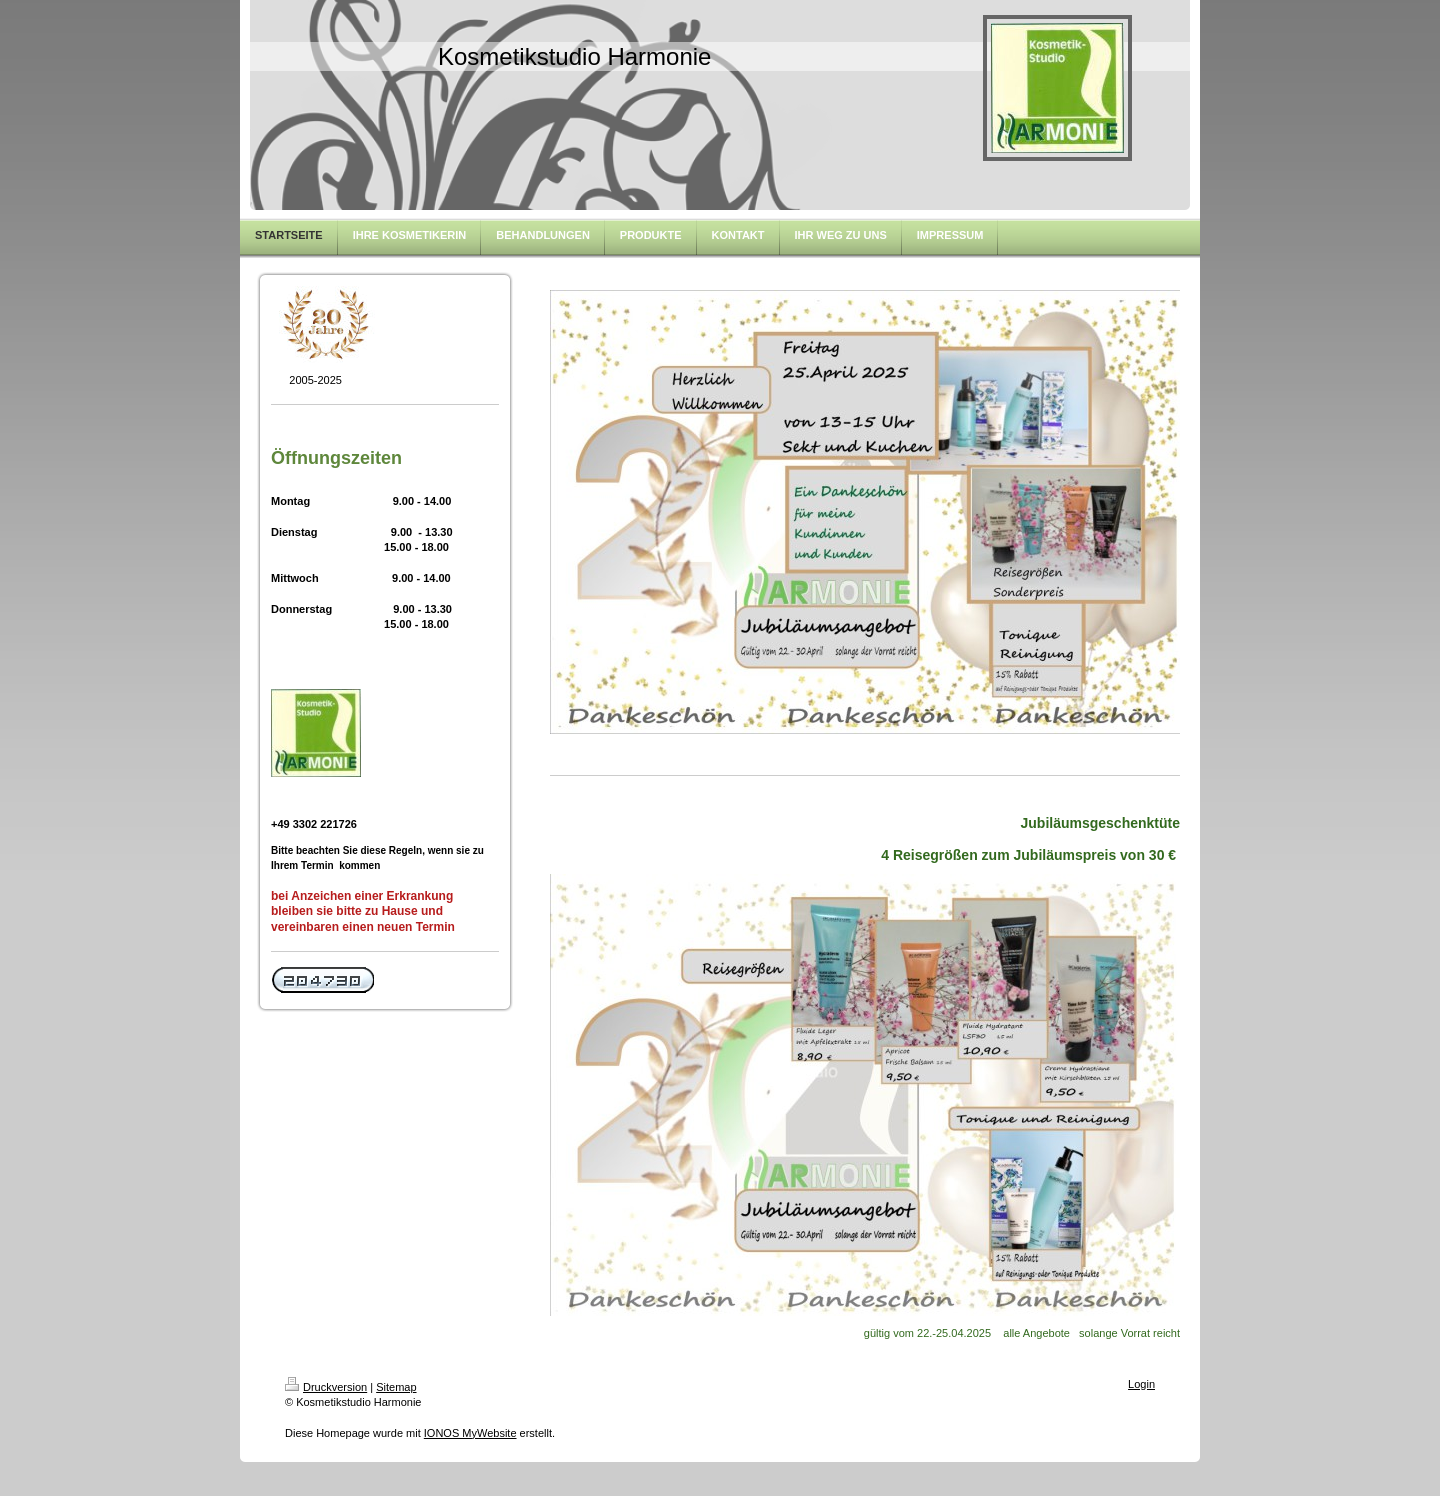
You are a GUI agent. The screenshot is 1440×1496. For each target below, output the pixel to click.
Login (1141, 1384)
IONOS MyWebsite (470, 1433)
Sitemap (396, 1387)
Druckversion (326, 1387)
